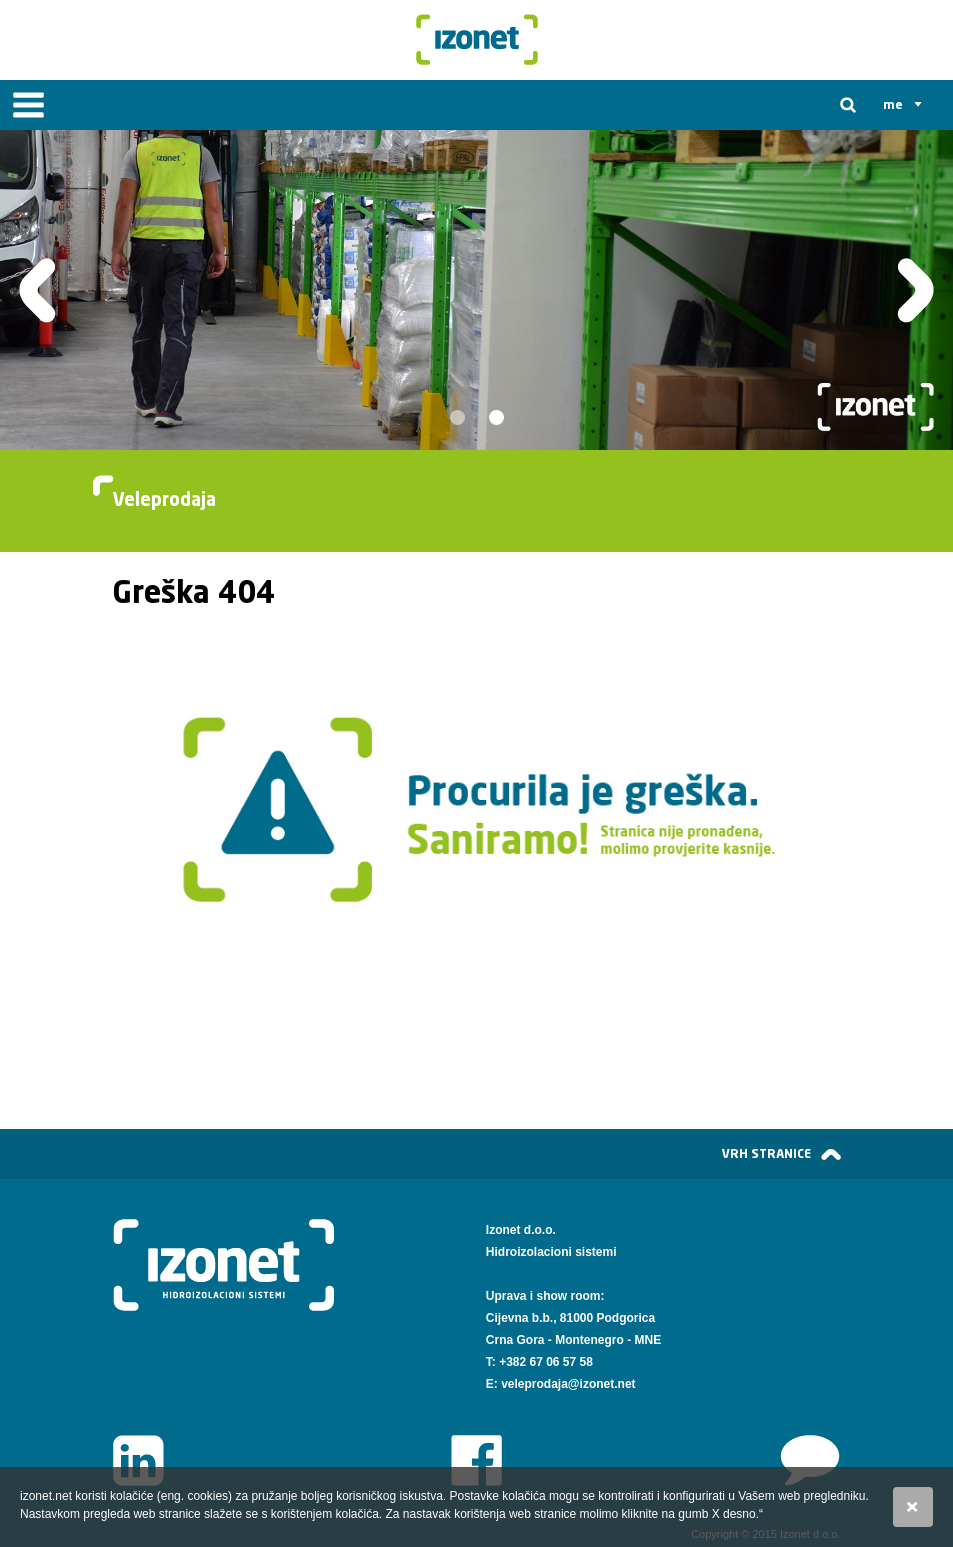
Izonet (477, 39)
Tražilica (848, 105)
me (893, 105)
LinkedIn (138, 1460)
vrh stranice (766, 1154)
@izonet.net (602, 1384)
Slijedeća (915, 290)
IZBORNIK (28, 105)
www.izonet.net (810, 1460)
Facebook (476, 1460)
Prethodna (37, 290)
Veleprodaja (164, 501)
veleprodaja (534, 1384)
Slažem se (913, 1507)
